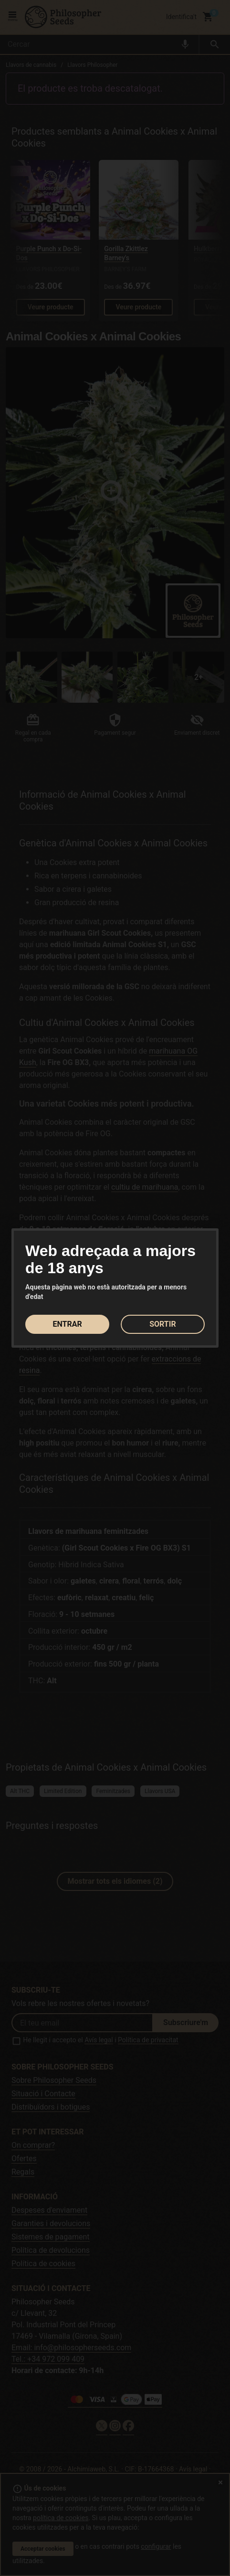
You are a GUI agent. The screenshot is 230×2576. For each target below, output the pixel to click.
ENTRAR (67, 1324)
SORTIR (162, 1324)
